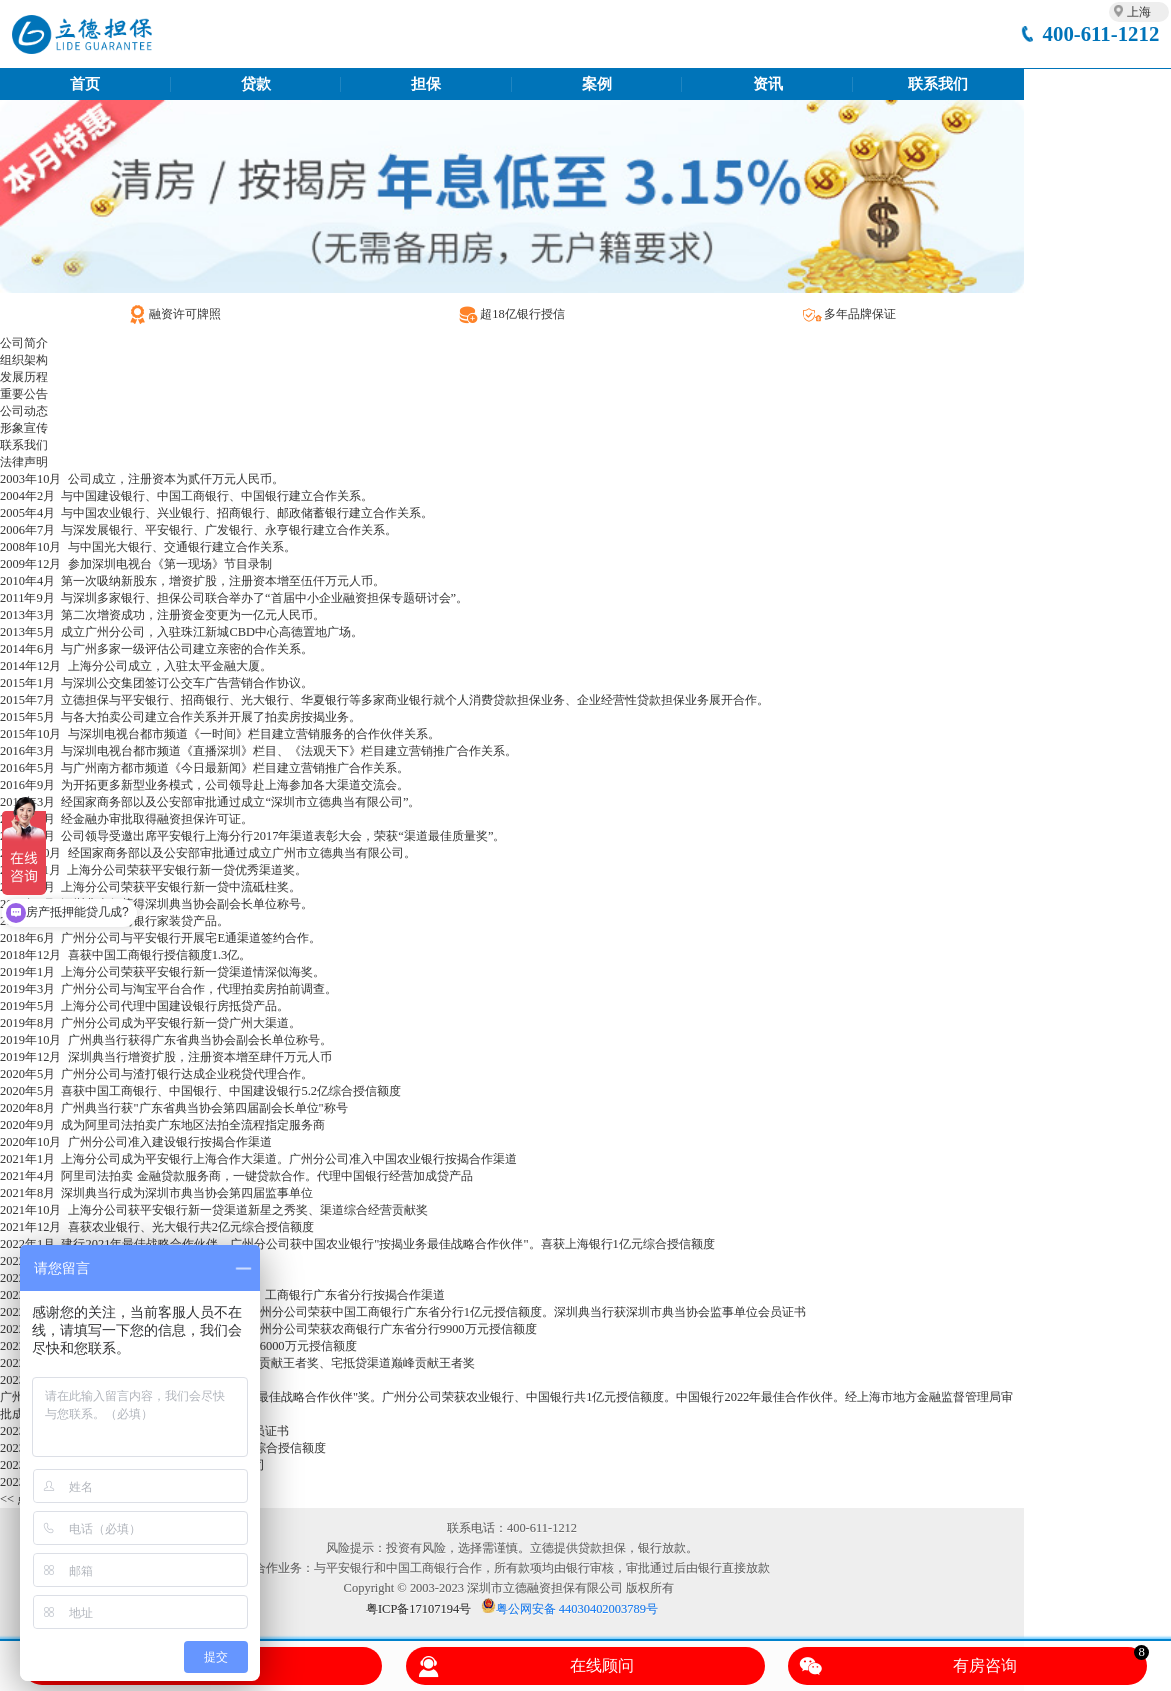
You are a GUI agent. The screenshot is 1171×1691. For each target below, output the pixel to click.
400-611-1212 (1101, 33)
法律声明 (24, 462)
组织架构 (24, 360)
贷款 (256, 84)
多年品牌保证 (849, 314)
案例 (597, 84)
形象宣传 (24, 428)
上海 (1139, 12)
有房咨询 (973, 1662)
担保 (426, 84)
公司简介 (24, 343)
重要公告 (24, 394)
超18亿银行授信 (511, 314)
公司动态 (24, 411)
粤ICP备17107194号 (418, 1609)
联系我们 (938, 84)
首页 (85, 84)
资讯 (768, 84)
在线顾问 (526, 1666)
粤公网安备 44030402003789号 (577, 1609)
